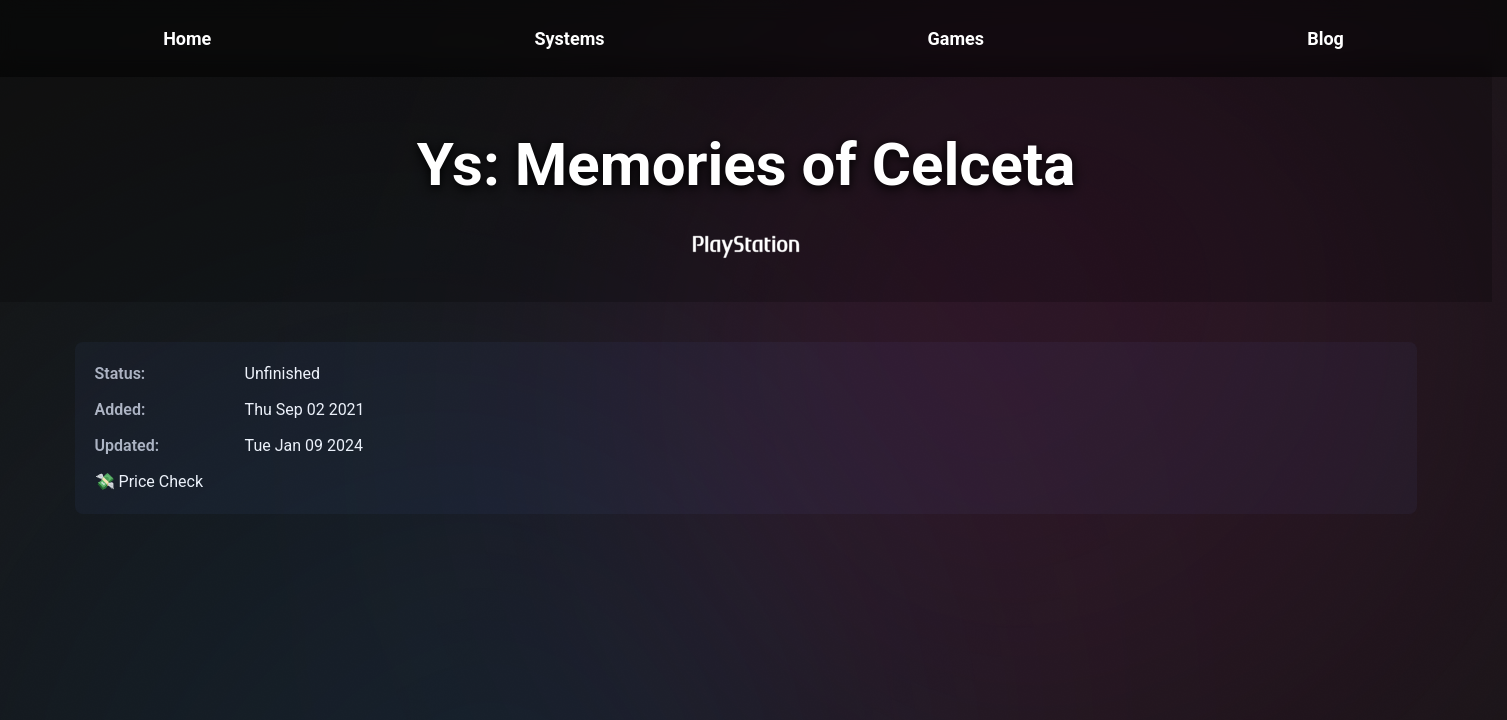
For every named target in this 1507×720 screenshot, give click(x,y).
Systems (569, 38)
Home (187, 38)
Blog (1325, 38)
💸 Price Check (149, 481)
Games (956, 38)
